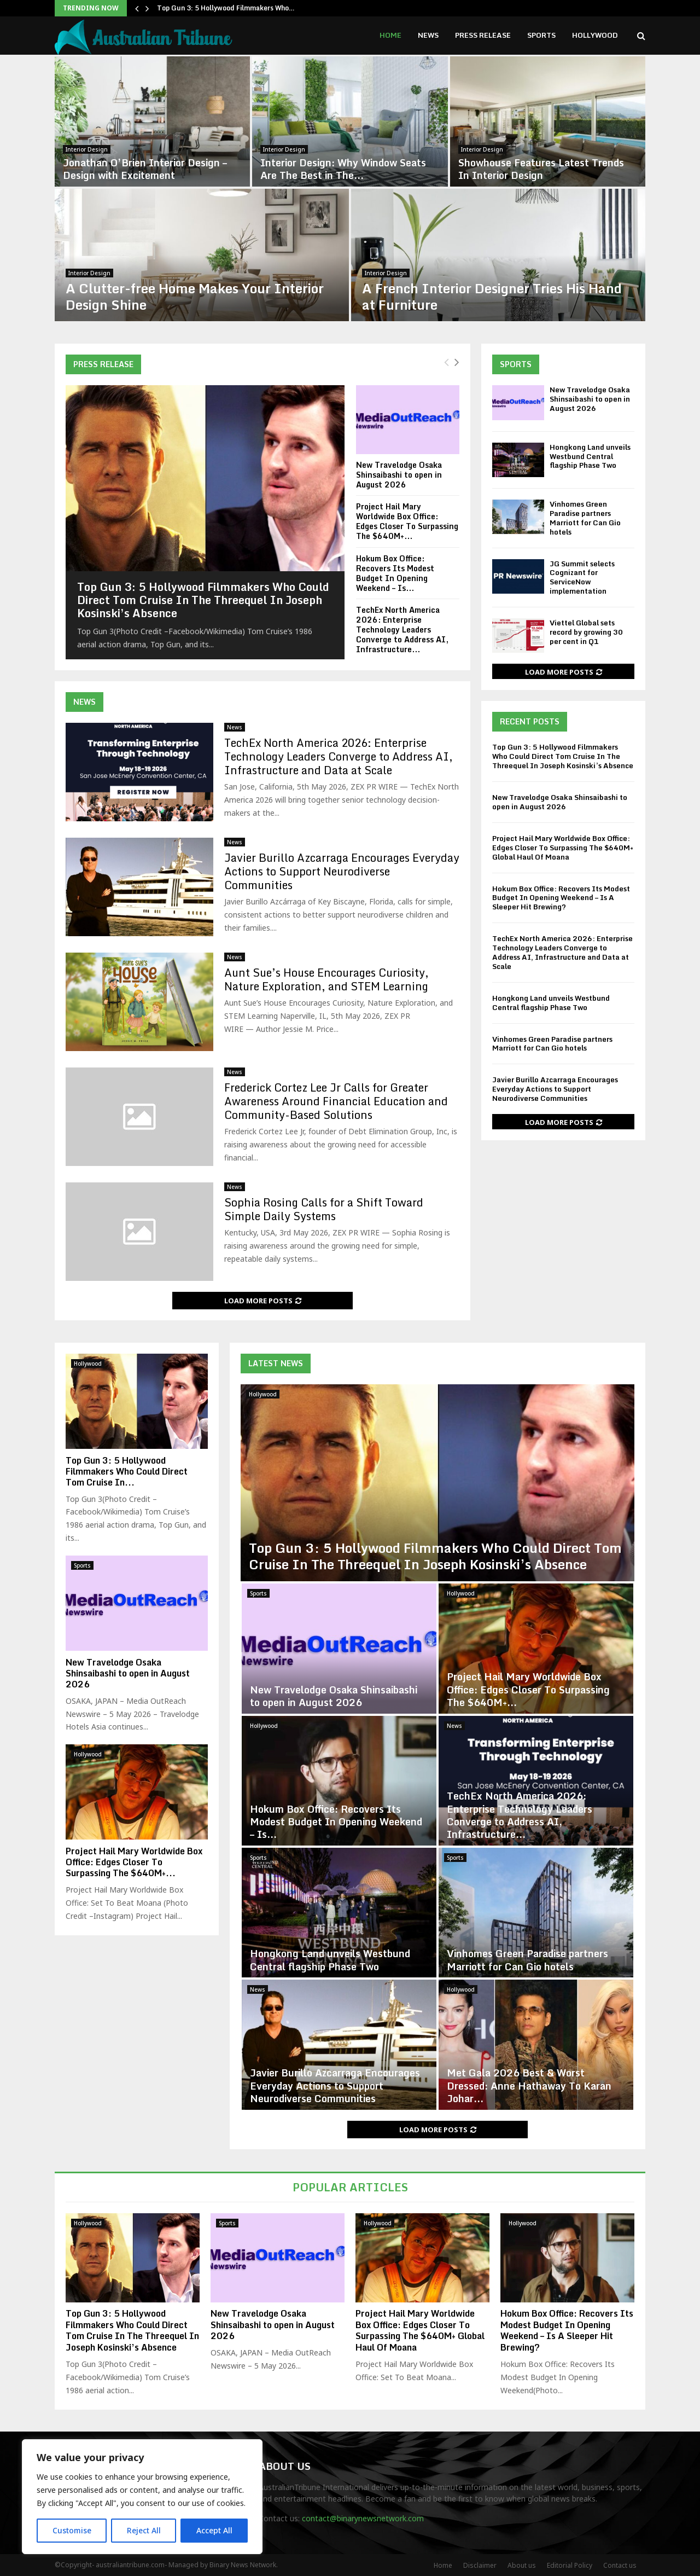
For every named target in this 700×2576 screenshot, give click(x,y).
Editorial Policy (569, 2565)
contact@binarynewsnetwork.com (363, 2518)
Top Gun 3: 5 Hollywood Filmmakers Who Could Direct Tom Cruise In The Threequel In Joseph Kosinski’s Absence (203, 600)
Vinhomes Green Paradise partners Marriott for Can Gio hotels (585, 518)
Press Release (483, 35)
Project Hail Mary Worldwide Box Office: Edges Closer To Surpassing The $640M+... (407, 521)
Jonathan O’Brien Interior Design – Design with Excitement (145, 168)
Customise (71, 2530)
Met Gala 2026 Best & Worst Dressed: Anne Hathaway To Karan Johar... (529, 2085)
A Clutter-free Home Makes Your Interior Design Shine (195, 296)
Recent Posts (529, 721)
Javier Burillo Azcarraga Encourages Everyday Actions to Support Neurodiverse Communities (341, 871)
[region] (142, 2496)
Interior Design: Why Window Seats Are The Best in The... (343, 168)
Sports (541, 35)
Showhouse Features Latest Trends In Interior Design (541, 168)
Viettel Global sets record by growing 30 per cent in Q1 (586, 632)
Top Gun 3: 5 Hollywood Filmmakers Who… (226, 8)
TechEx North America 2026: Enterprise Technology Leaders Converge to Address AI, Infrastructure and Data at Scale (338, 756)
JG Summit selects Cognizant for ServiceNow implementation (582, 577)
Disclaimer (480, 2565)
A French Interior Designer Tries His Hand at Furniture (492, 296)
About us (522, 2565)
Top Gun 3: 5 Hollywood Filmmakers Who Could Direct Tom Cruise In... (127, 1471)
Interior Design (87, 149)
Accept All (214, 2530)
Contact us (620, 2565)
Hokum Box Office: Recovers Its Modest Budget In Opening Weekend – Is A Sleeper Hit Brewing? (561, 898)
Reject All (144, 2530)
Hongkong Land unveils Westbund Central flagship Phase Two (590, 456)
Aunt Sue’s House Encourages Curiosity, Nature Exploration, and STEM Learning (326, 979)
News (428, 35)
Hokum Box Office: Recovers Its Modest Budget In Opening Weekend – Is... (395, 573)
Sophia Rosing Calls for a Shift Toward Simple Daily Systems (323, 1209)
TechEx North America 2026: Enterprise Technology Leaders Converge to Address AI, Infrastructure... (402, 629)
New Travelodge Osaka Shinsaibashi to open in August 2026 (399, 475)
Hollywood (595, 35)
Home (390, 35)
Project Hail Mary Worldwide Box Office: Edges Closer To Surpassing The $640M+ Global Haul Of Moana (562, 847)
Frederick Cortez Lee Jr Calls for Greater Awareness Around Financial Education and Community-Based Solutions (336, 1101)
